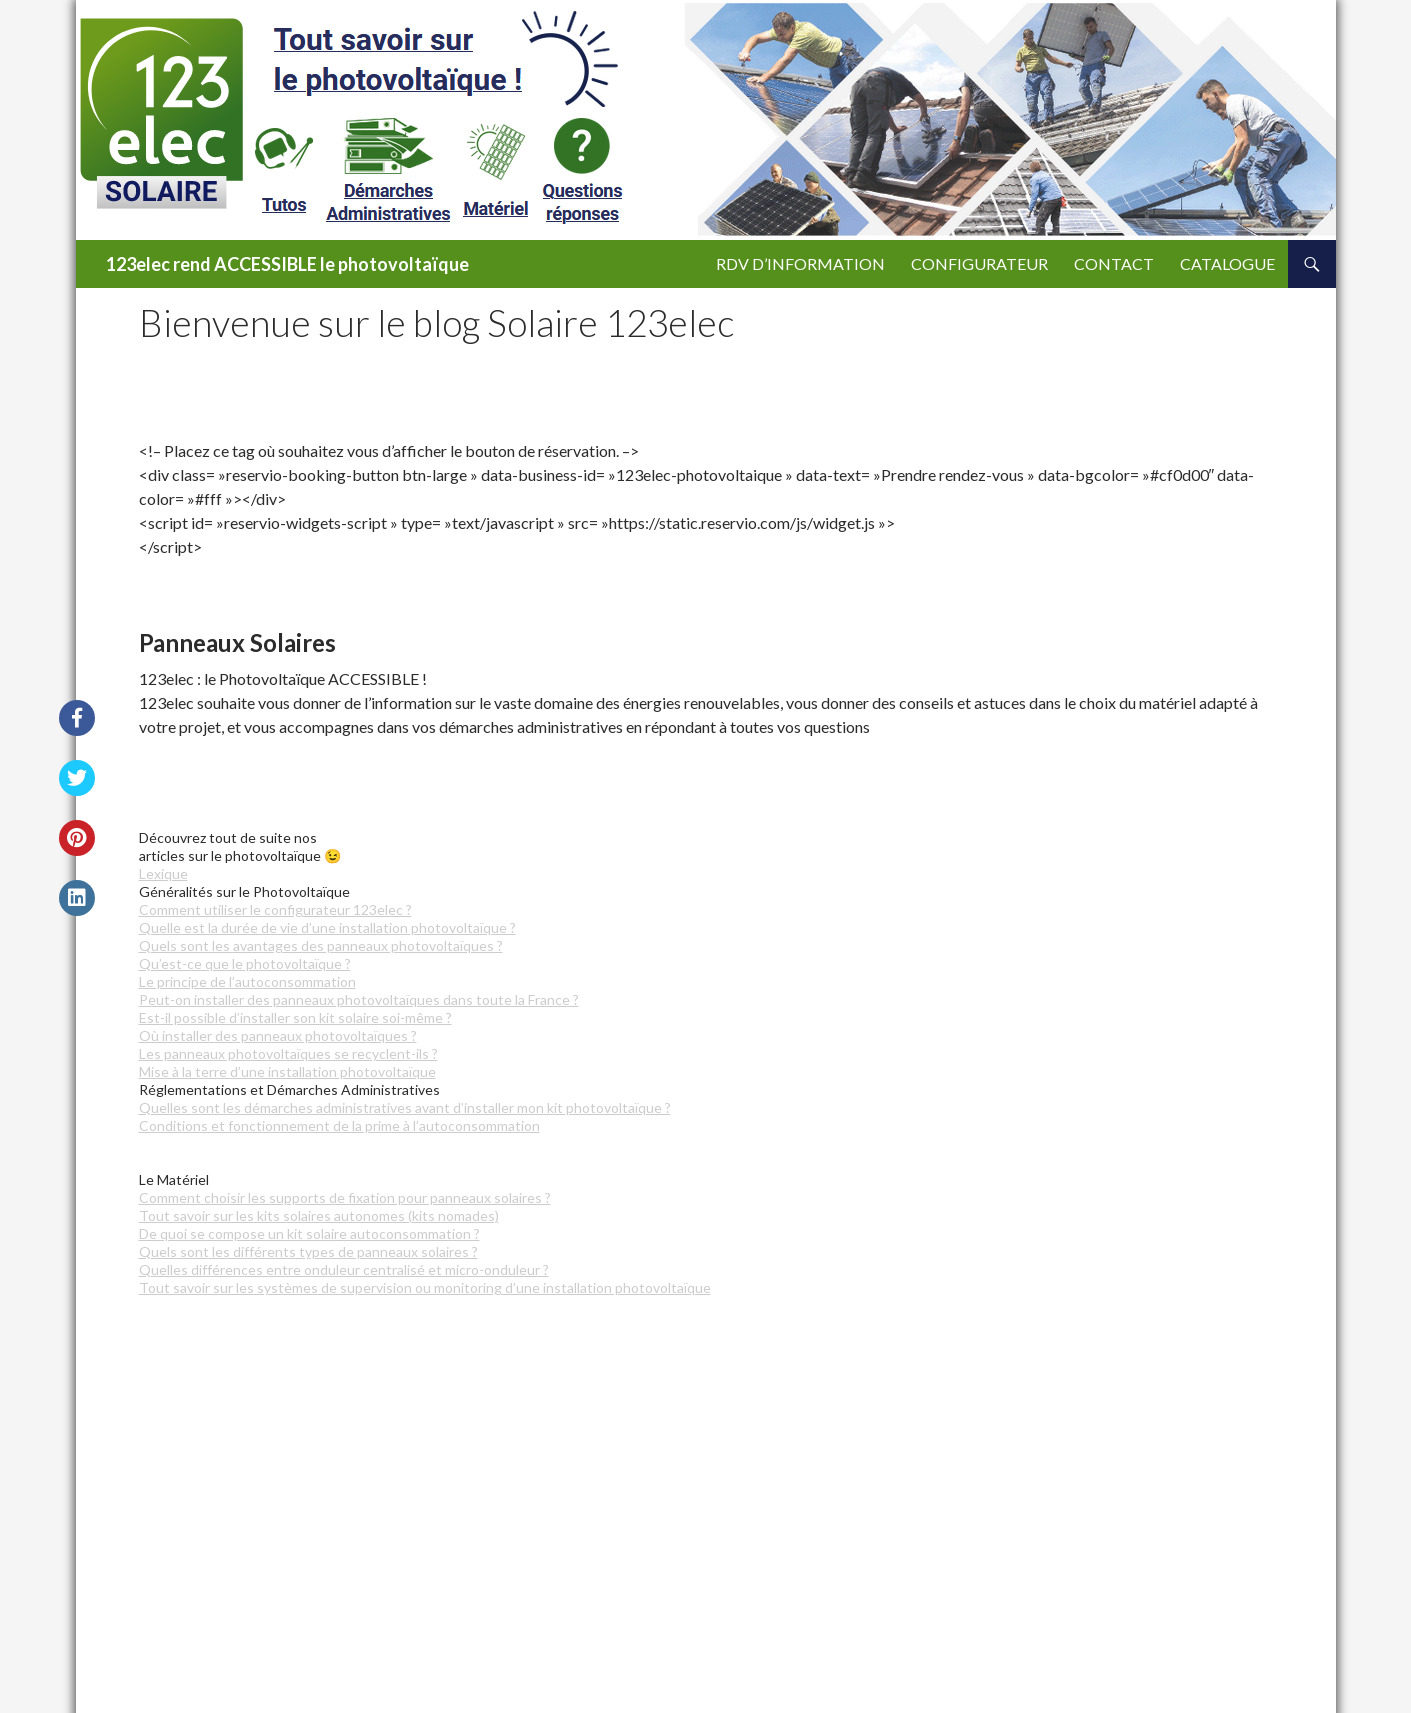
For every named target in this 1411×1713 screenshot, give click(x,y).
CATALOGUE (1227, 263)
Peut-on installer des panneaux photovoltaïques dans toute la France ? (359, 999)
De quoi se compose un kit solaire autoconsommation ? (309, 1233)
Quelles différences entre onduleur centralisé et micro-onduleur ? (344, 1269)
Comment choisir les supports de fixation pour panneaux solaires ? (345, 1197)
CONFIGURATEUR (979, 263)
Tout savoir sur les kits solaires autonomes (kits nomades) (319, 1215)
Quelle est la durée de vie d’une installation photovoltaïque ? (327, 927)
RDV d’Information (800, 263)
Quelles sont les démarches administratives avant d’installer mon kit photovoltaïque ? (405, 1107)
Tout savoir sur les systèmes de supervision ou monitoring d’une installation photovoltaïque (425, 1287)
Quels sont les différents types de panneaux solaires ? (308, 1251)
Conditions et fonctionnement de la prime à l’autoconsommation (339, 1125)
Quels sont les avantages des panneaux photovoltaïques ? (321, 945)
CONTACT (1114, 263)
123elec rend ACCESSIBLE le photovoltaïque (287, 264)
